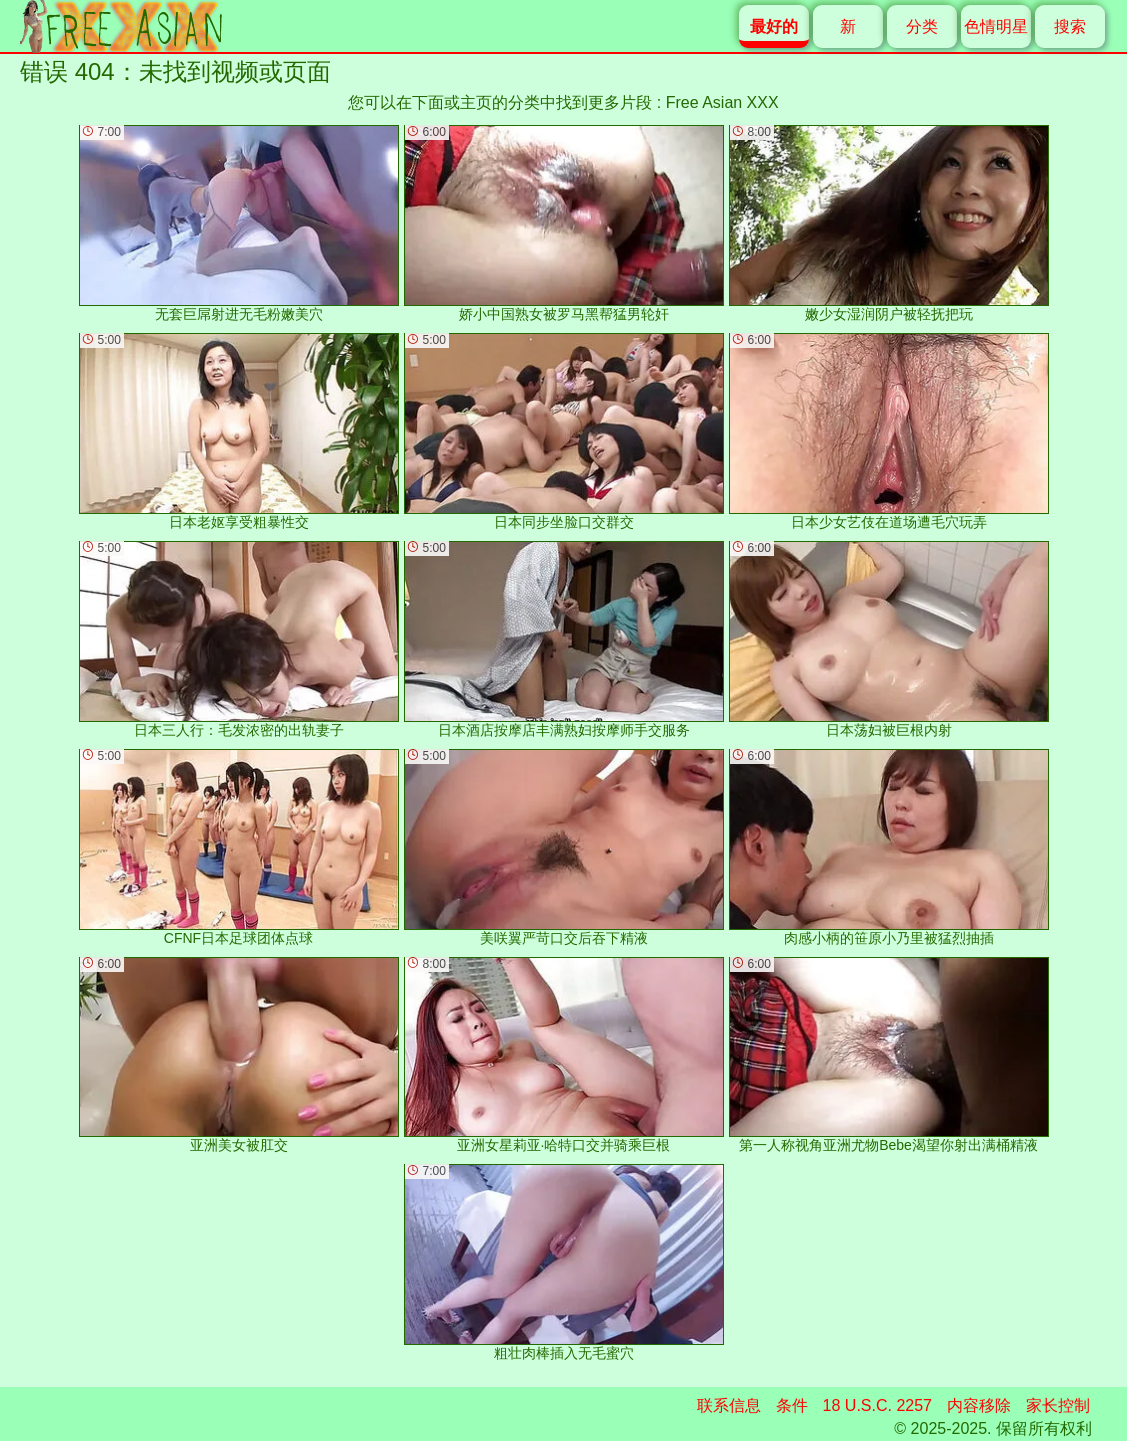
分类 (922, 26)
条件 (792, 1405)
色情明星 (996, 26)
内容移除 (979, 1405)
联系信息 (729, 1405)
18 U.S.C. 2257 (877, 1405)
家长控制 (1058, 1405)
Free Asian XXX (722, 102)
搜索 (1070, 26)
